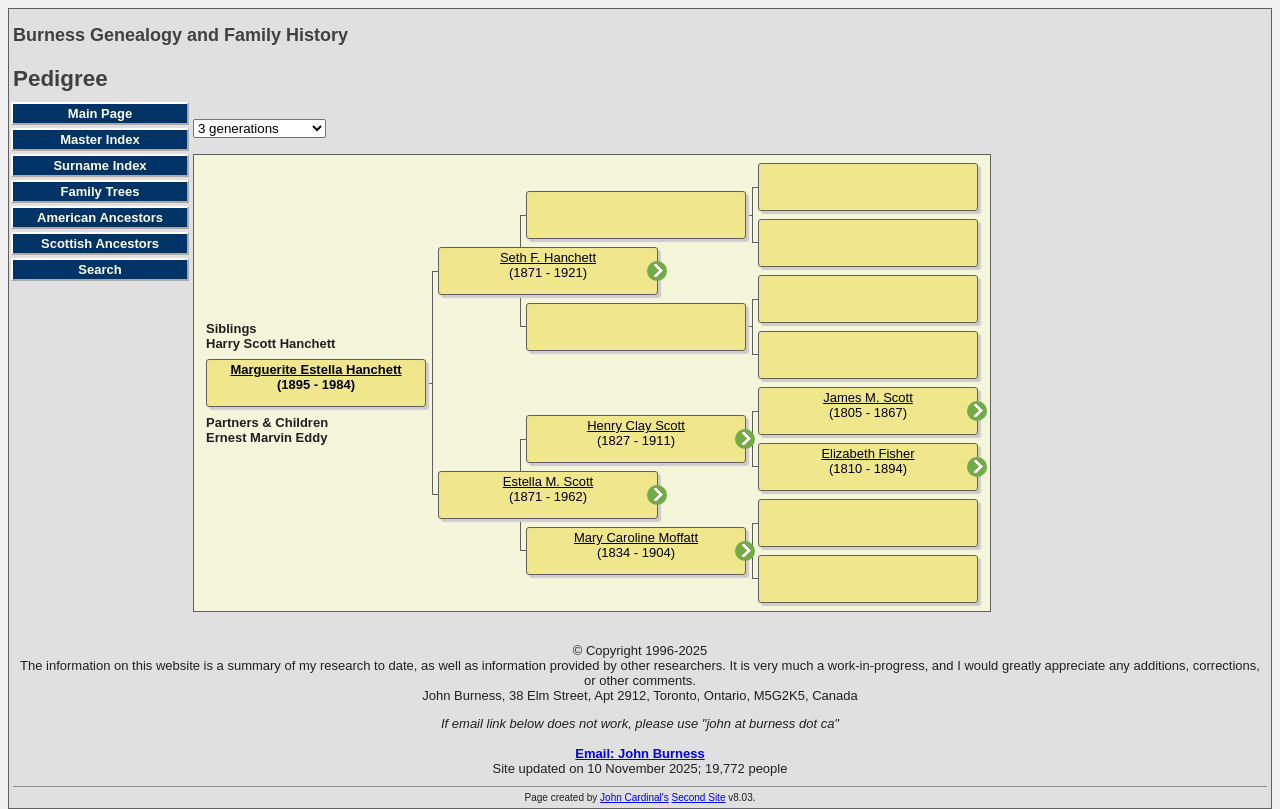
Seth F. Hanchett (548, 257)
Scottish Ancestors (100, 243)
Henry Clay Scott (636, 425)
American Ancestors (100, 217)
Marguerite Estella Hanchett (315, 369)
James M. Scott (868, 397)
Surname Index (99, 165)
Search (99, 269)
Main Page (100, 113)
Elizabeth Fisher (867, 453)
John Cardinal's (634, 797)
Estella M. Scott (548, 481)
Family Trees (100, 191)
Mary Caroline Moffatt (636, 537)
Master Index (99, 139)
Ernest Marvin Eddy (266, 437)
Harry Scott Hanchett (270, 343)
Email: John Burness (639, 753)
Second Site (699, 797)
